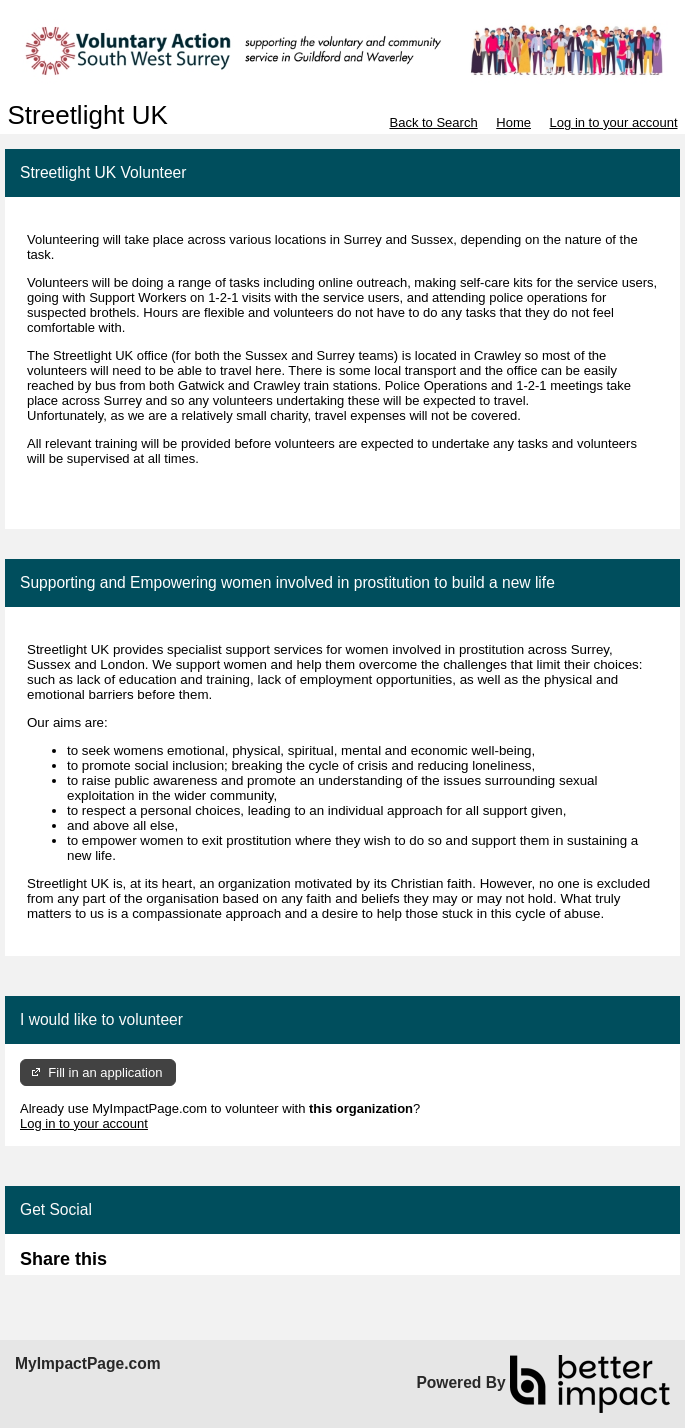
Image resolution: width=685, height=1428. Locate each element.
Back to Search (433, 122)
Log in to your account (614, 122)
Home (513, 122)
